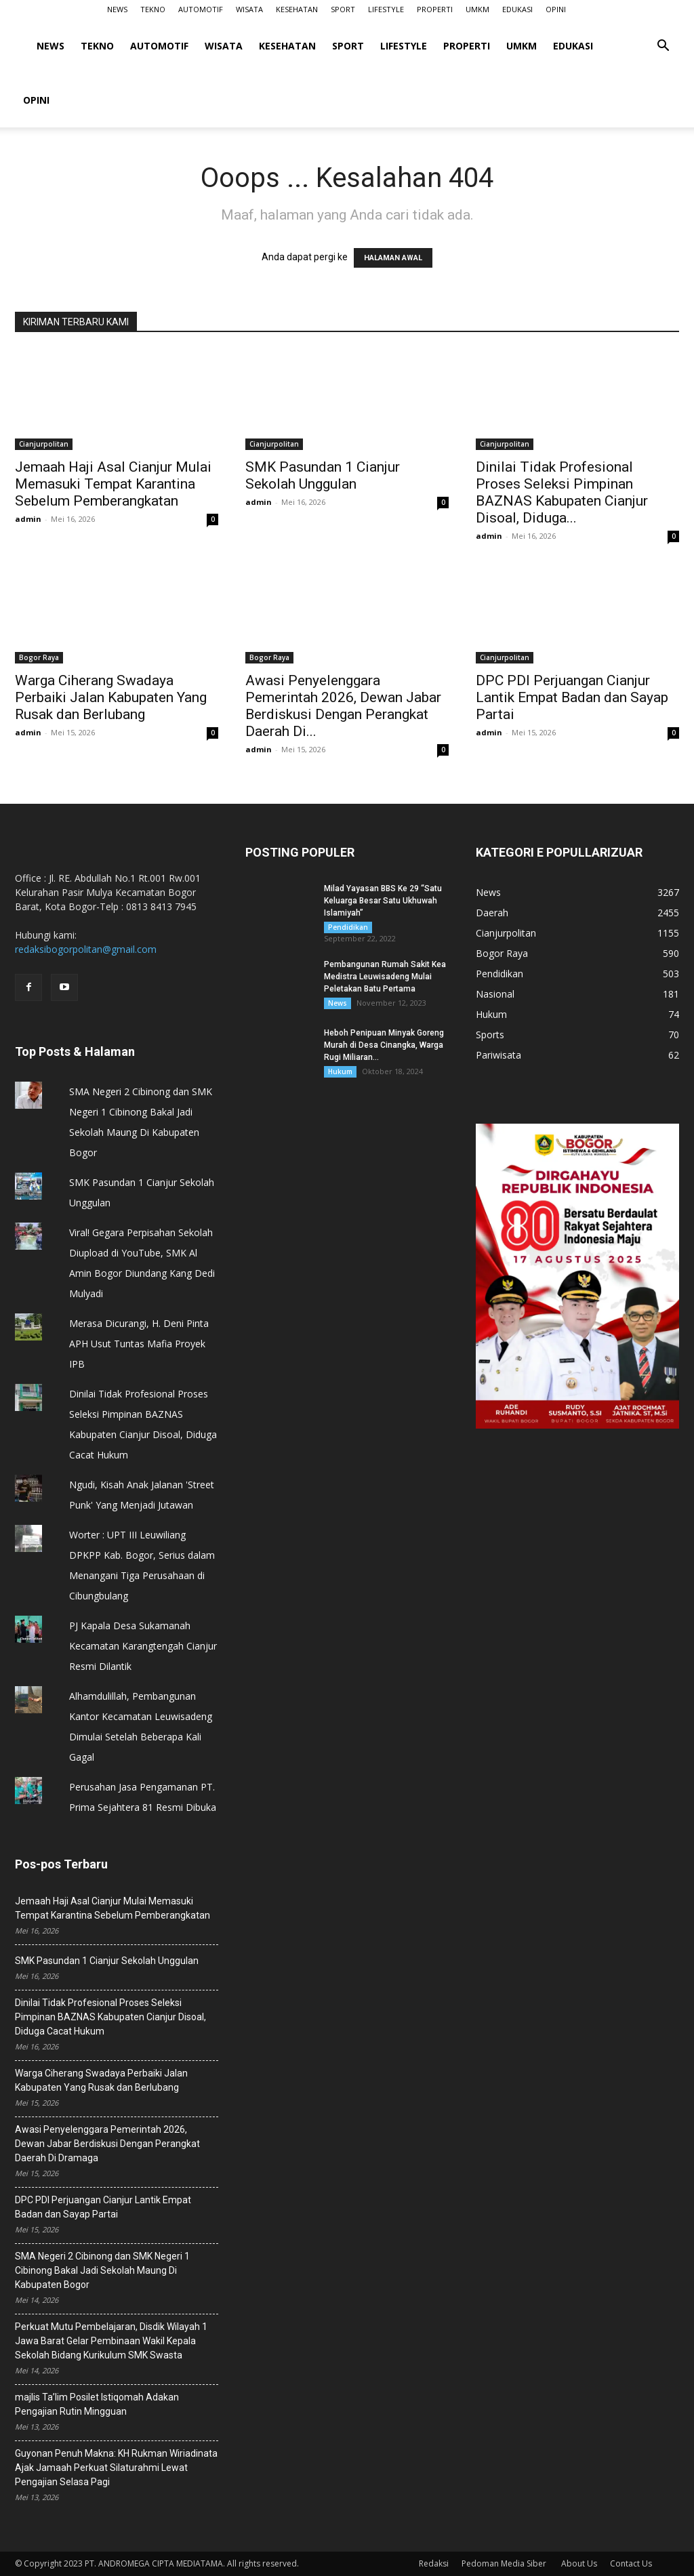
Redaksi (434, 2563)
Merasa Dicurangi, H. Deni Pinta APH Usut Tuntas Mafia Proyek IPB (139, 1343)
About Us (579, 2563)
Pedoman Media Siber (505, 2563)
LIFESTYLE (386, 9)
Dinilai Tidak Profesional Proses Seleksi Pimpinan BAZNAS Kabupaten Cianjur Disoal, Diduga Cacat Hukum (110, 2017)
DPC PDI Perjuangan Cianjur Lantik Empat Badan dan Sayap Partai (572, 697)
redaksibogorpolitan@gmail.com (86, 949)
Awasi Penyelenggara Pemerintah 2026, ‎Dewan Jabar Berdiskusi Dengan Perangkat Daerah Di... (343, 705)
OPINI (556, 9)
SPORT (343, 9)
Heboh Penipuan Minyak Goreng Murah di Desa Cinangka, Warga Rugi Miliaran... (384, 1045)
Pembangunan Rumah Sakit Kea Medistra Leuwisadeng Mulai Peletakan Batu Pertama (385, 977)
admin (28, 519)
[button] (663, 47)
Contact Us (631, 2563)
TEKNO (152, 9)
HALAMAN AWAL (393, 257)
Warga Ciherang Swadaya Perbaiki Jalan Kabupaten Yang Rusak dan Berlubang (111, 697)
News (337, 1003)
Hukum (340, 1071)
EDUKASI (517, 9)
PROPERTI (435, 9)
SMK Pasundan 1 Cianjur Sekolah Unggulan (322, 475)
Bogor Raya (39, 657)
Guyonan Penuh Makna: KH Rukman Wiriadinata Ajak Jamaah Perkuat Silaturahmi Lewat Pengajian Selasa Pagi (116, 2467)
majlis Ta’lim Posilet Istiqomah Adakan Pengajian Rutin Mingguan (97, 2404)
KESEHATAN (297, 9)
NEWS (117, 9)
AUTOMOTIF (200, 9)
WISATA (249, 9)
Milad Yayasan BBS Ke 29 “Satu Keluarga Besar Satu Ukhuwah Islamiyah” (383, 901)
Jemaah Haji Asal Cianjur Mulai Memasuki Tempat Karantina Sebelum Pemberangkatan (113, 484)
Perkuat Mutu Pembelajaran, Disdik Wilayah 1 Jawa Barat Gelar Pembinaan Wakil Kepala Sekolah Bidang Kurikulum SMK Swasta (111, 2340)
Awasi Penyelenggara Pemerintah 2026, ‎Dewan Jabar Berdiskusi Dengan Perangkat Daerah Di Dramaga (107, 2143)
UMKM (477, 9)
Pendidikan (348, 927)
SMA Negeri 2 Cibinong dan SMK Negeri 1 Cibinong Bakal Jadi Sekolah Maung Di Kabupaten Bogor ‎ (102, 2270)
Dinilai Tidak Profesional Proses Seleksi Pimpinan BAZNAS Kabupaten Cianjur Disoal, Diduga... (562, 492)
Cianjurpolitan (43, 444)
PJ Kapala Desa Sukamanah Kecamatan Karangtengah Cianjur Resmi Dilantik (143, 1646)
